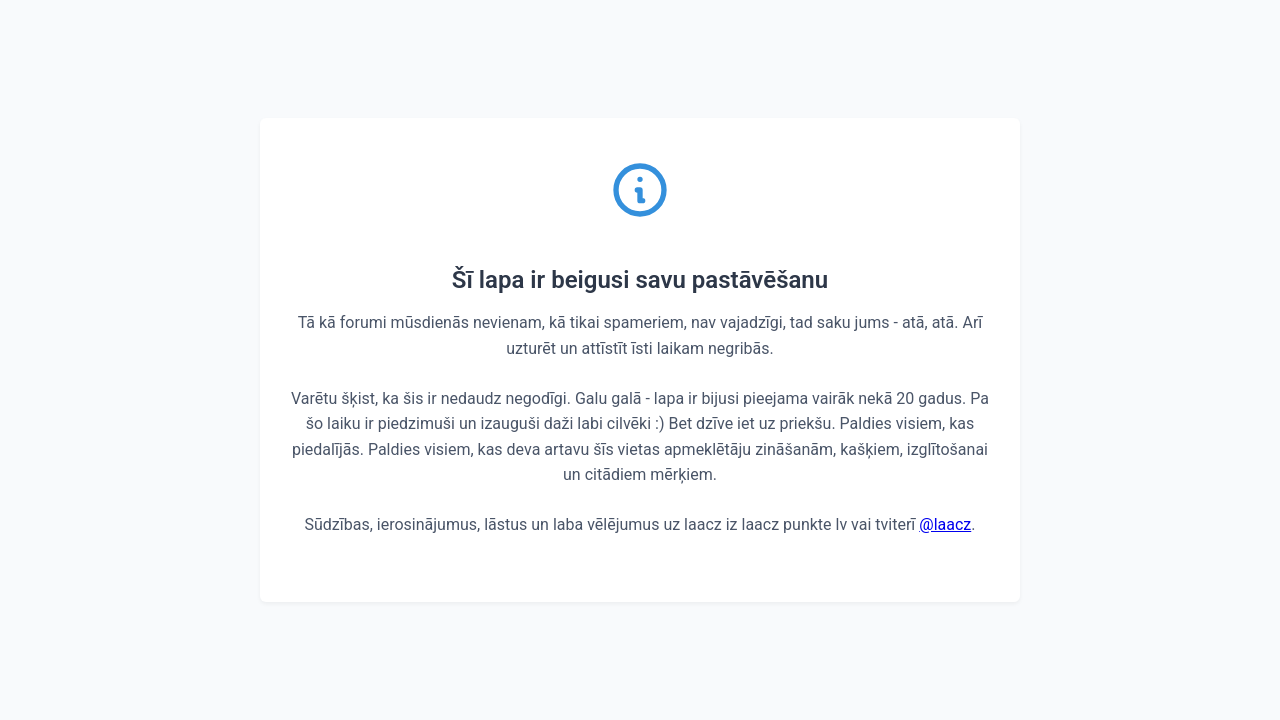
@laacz (945, 524)
